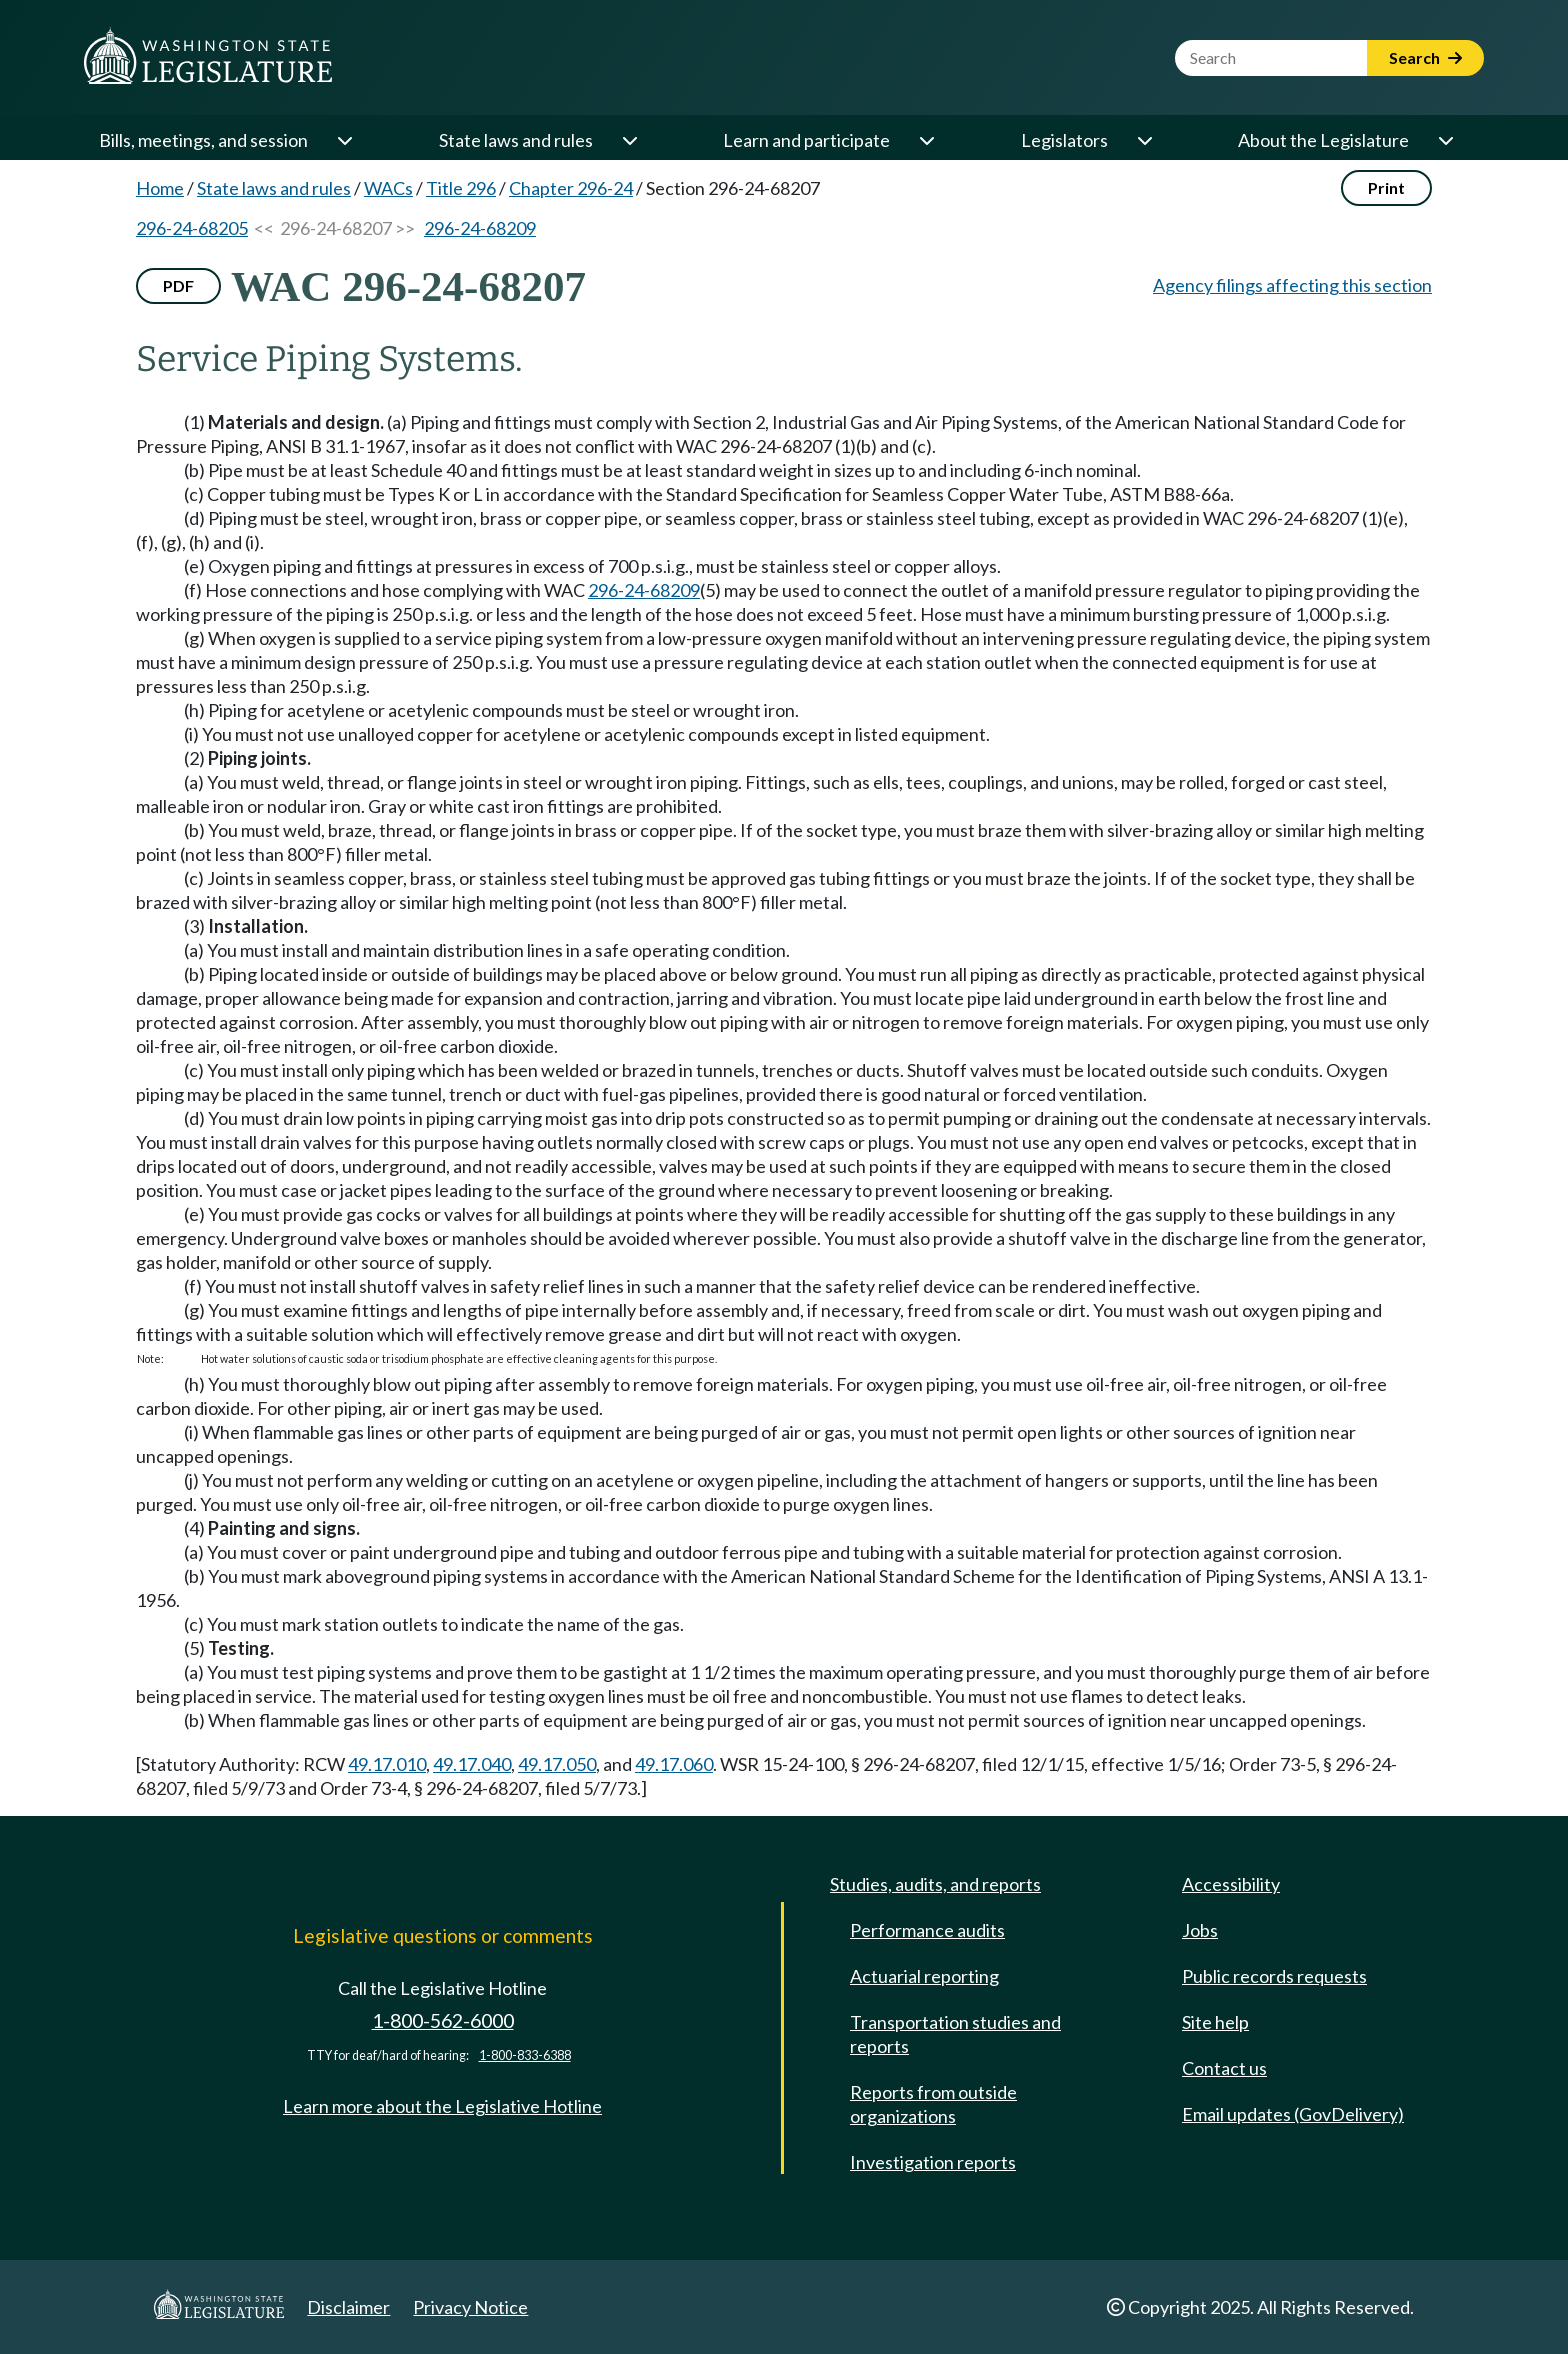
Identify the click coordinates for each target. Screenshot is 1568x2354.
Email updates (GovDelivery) (1293, 2114)
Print (1386, 187)
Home (160, 188)
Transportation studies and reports (955, 2034)
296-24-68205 (192, 228)
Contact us (1224, 2068)
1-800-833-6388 (525, 2055)
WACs (388, 188)
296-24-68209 (480, 228)
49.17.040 (472, 1764)
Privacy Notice (470, 2307)
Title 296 (461, 188)
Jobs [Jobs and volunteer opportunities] (1200, 1930)
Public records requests (1274, 1976)
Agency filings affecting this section (1292, 285)
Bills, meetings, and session (203, 140)
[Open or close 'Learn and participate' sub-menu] (926, 140)
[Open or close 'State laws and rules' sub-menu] (629, 140)
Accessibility (1231, 1884)
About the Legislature (1323, 140)
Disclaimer (348, 2307)
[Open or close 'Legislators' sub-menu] (1144, 140)
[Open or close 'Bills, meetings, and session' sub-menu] (344, 140)
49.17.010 (387, 1764)
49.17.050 (557, 1764)
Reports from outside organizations (933, 2104)
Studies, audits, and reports (935, 1884)
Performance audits (927, 1930)
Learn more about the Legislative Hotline (442, 2106)
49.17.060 (674, 1764)
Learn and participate (806, 140)
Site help (1215, 2022)
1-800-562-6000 (443, 2020)
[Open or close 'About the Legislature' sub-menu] (1445, 140)
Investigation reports (933, 2162)
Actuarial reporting (924, 1976)
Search (1425, 57)
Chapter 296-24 (571, 188)
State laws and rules (516, 140)
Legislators (1064, 140)
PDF (178, 285)
